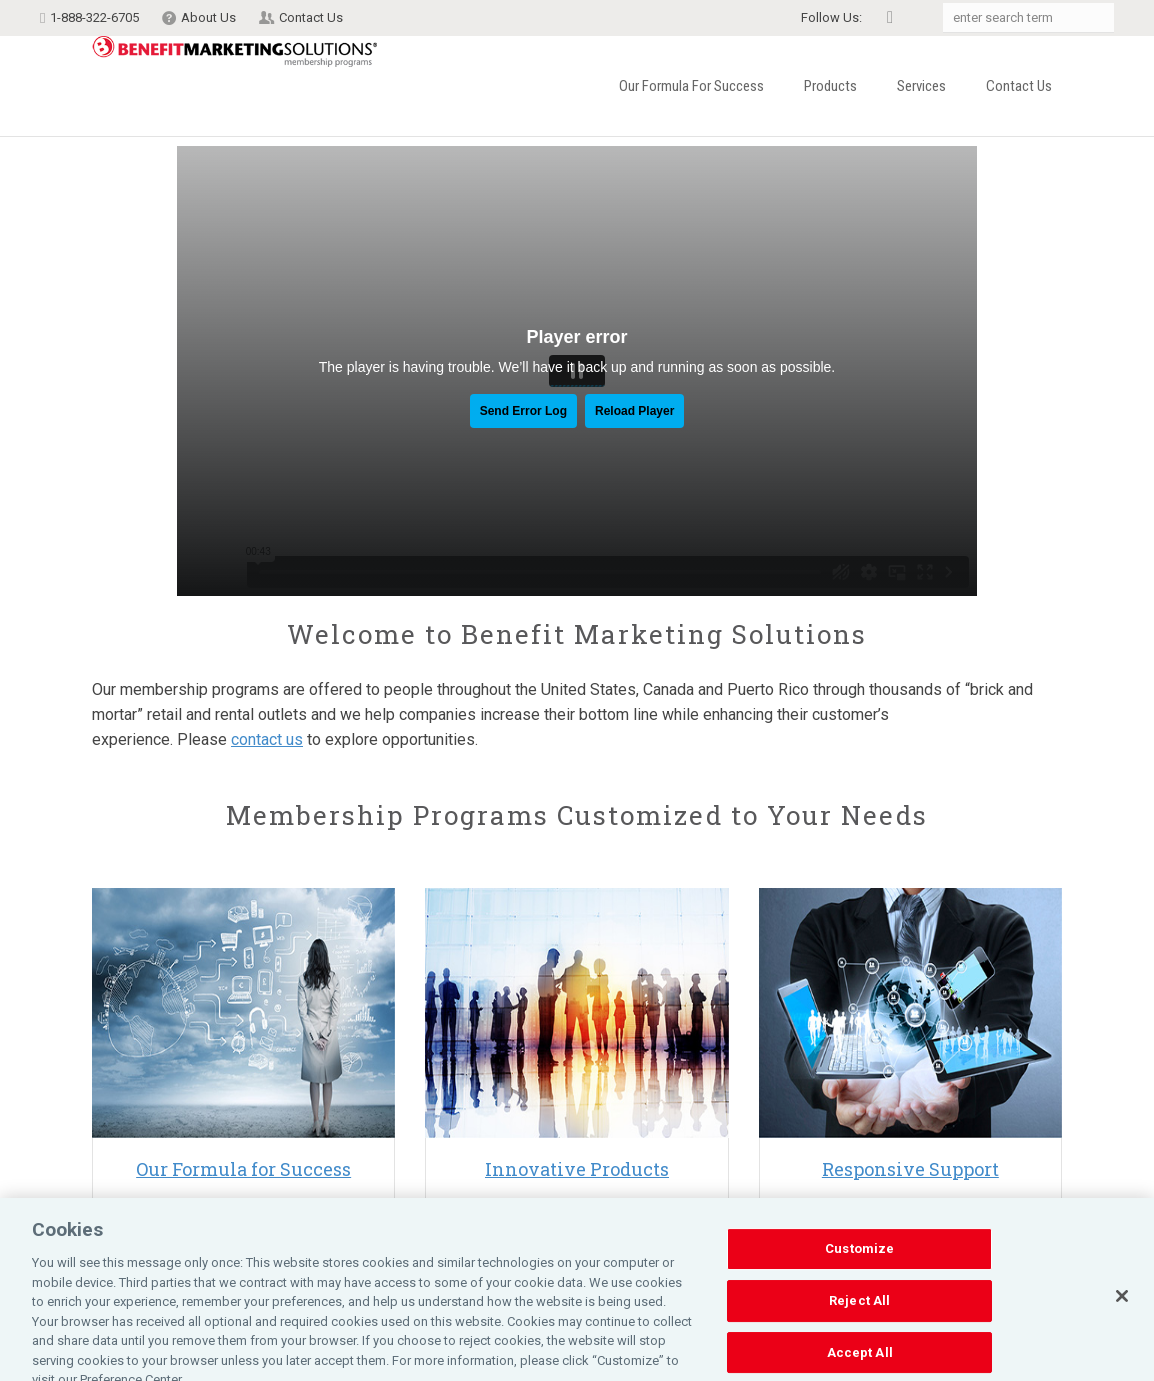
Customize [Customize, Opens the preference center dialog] (859, 1290)
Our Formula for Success (691, 86)
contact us (267, 739)
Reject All (859, 1341)
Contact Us (311, 17)
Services (921, 86)
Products (830, 86)
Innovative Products (577, 1169)
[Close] (1122, 1338)
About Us (208, 17)
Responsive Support (910, 1169)
